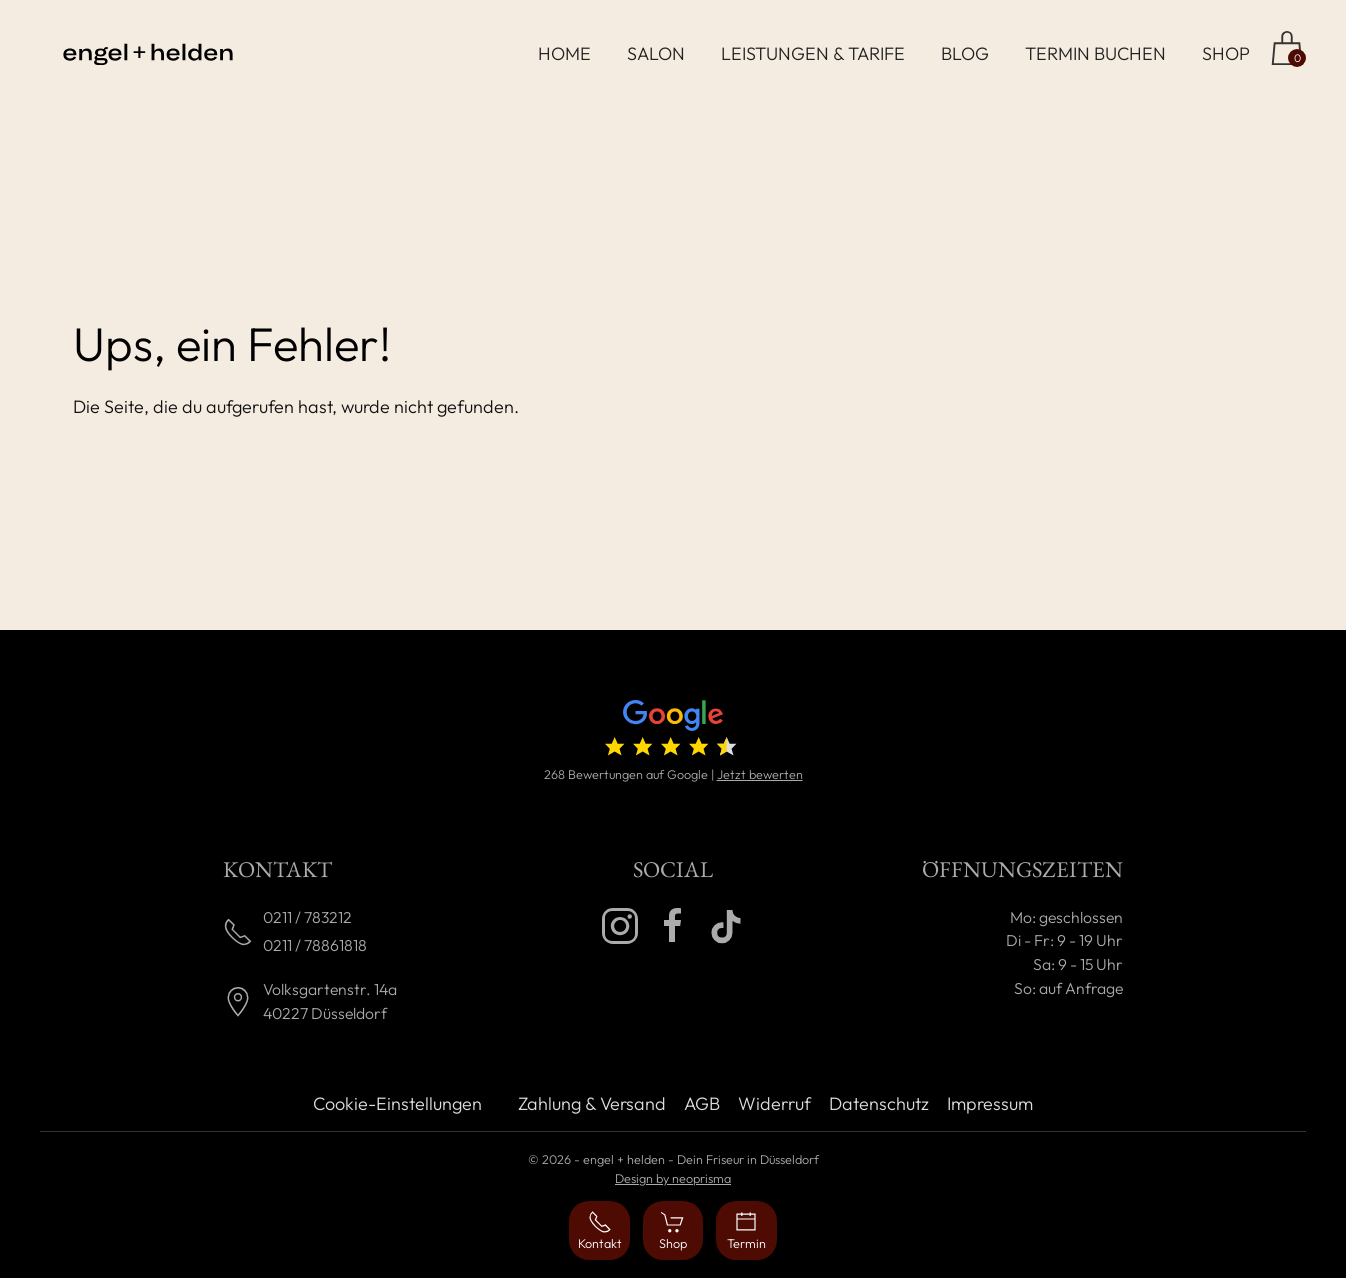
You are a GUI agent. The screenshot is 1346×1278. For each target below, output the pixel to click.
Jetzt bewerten (760, 774)
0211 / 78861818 (315, 945)
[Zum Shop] (1287, 48)
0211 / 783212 (307, 917)
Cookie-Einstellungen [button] (397, 1103)
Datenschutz (879, 1103)
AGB (702, 1103)
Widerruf (774, 1103)
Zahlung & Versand (592, 1103)
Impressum (990, 1103)
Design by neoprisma (673, 1178)
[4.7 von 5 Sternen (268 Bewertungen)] (672, 732)
